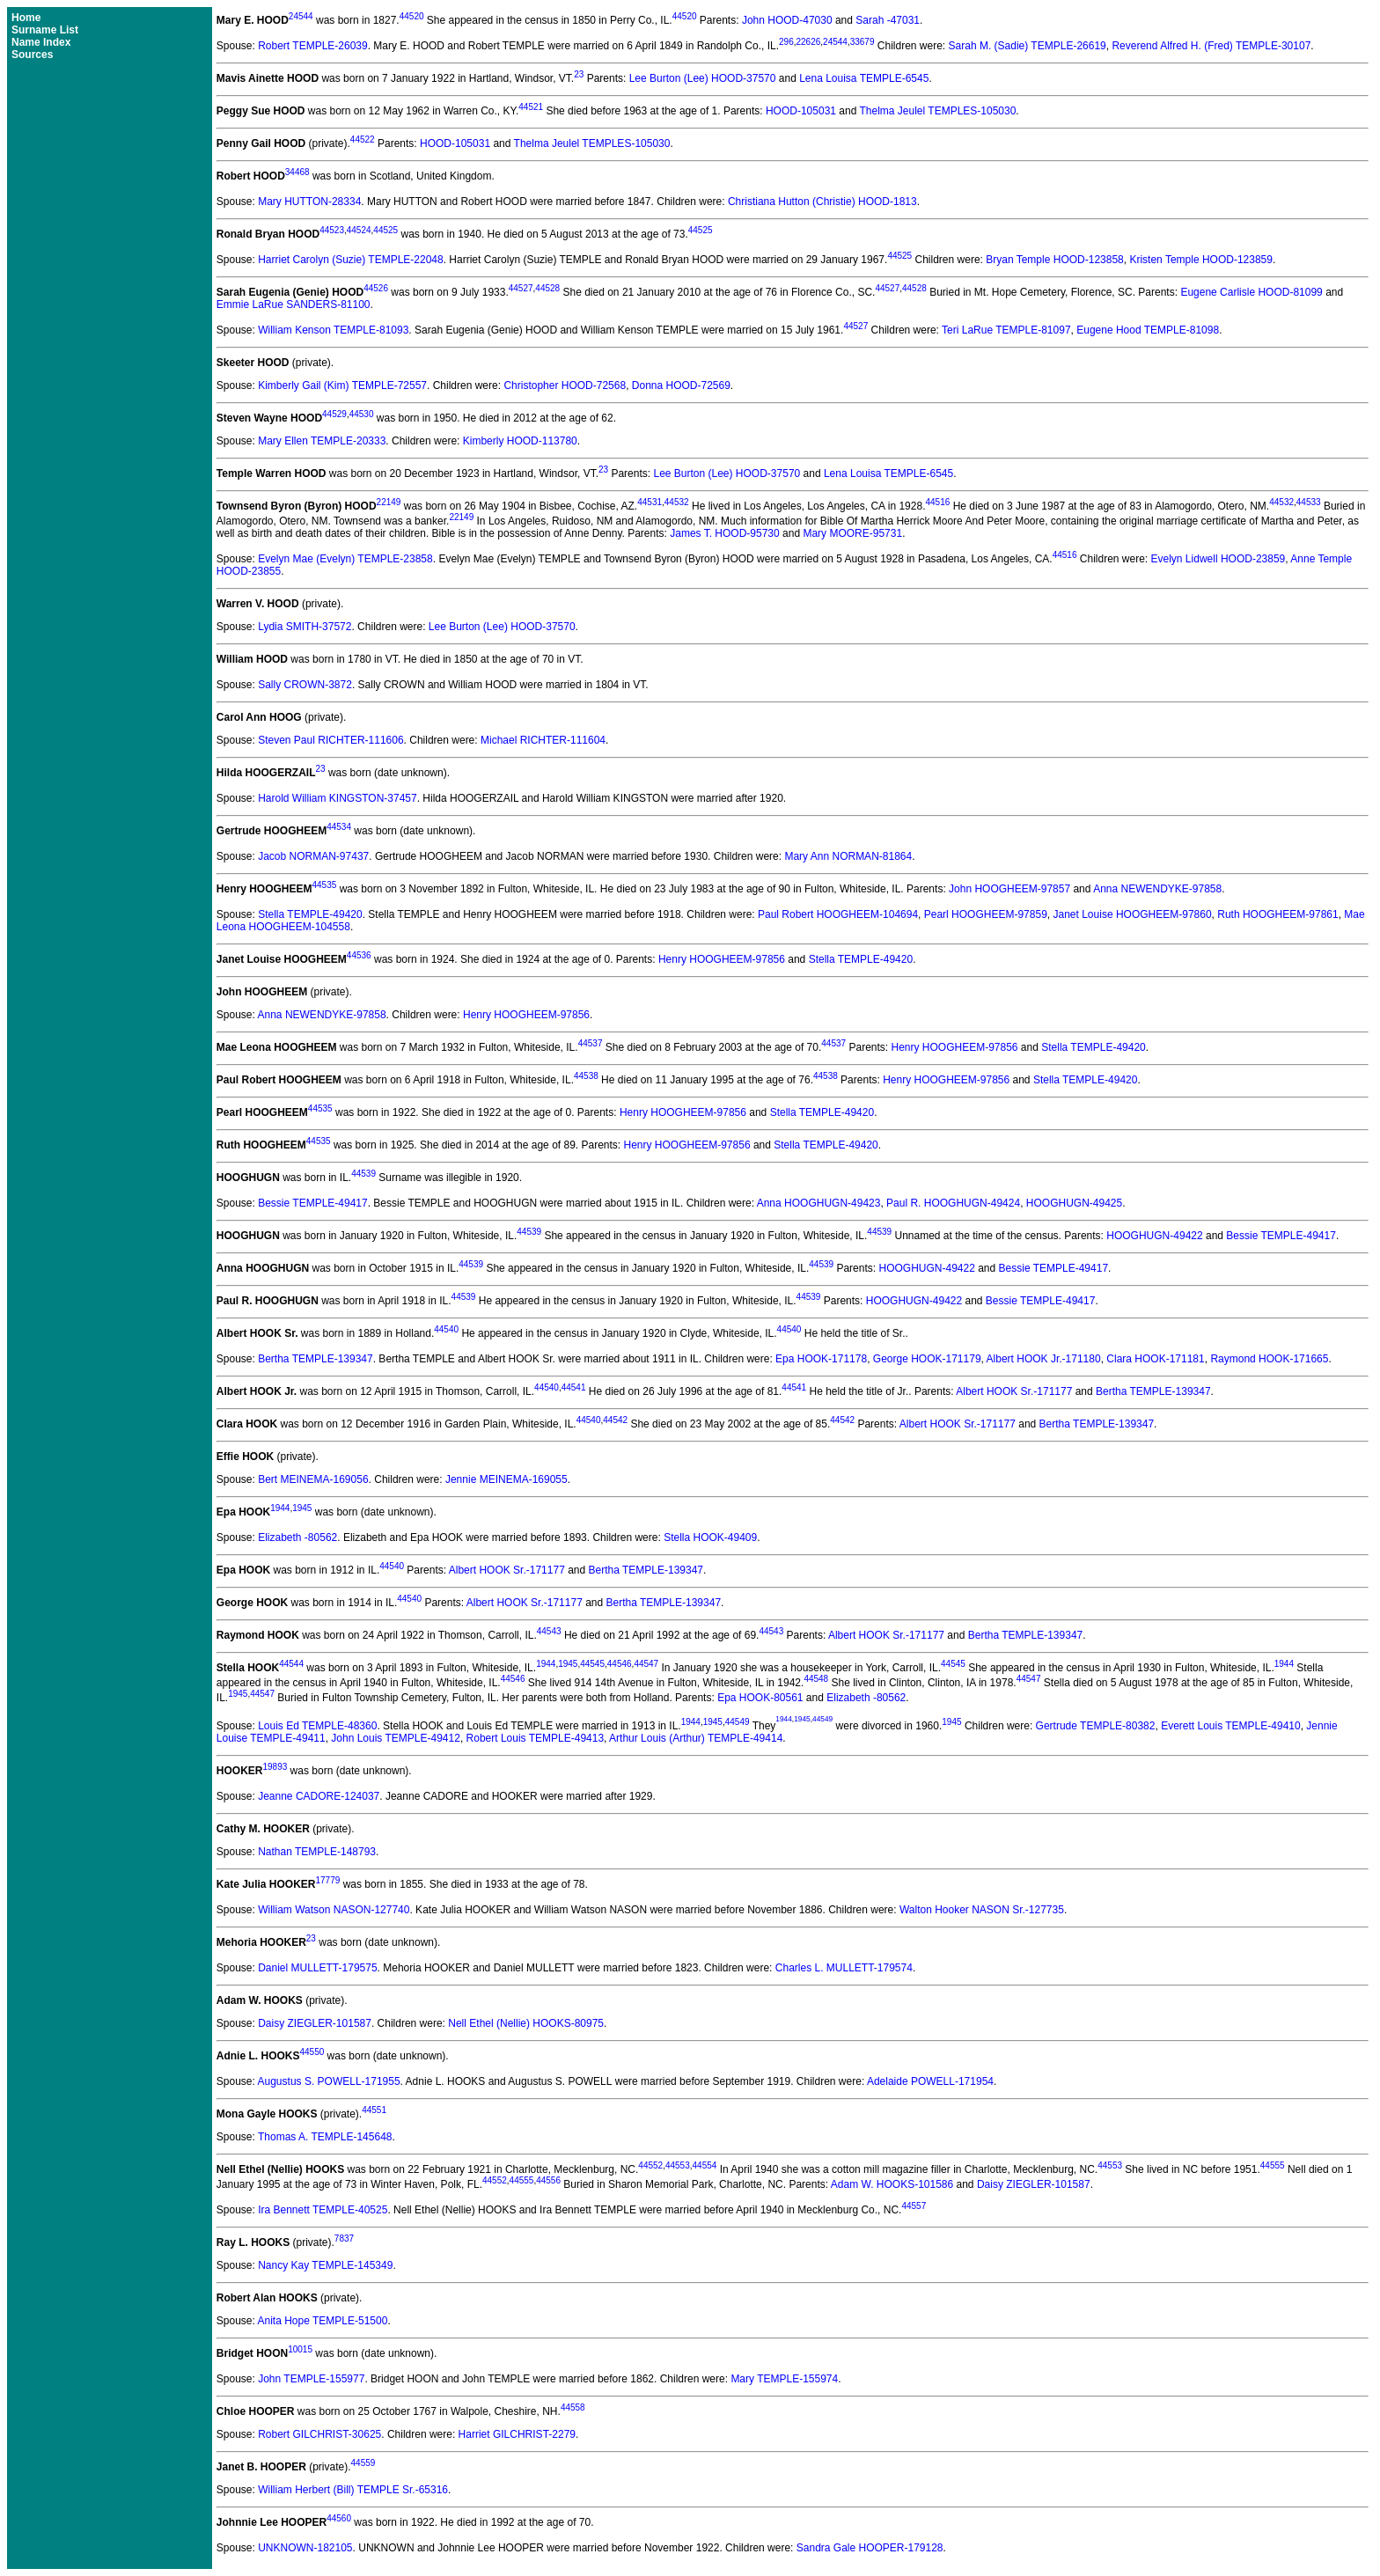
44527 (521, 288)
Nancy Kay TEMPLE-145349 (325, 2265)
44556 (548, 2180)
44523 (331, 230)
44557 (913, 2206)
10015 (300, 2349)
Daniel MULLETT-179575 (317, 1968)
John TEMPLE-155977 (311, 2379)
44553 (677, 2165)
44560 (339, 2518)
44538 (586, 1076)
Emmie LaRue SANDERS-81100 (294, 304)
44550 (311, 2052)
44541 (574, 1387)
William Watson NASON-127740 (333, 1910)
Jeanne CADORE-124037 (318, 1796)
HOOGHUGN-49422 (1154, 1235)
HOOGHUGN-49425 (1074, 1203)
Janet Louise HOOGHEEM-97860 (1132, 914)
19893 (274, 1767)
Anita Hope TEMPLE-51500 (323, 2321)
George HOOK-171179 (927, 1359)
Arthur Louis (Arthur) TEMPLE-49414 (695, 1738)
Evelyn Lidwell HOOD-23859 (1218, 559)
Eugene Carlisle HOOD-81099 (1251, 292)
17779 (328, 1880)
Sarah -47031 (887, 20)
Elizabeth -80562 (297, 1537)
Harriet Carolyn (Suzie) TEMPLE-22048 (351, 259)
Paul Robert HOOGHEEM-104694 (838, 914)
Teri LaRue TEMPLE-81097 (1006, 330)
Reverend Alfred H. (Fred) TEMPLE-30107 (1211, 46)
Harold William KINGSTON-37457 (337, 798)
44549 (737, 1722)
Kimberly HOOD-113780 (520, 441)
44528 (547, 288)
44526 (375, 288)
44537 (590, 1043)
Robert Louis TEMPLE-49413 (535, 1738)
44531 (649, 502)
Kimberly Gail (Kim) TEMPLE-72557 (342, 385)
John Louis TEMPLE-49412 (395, 1738)
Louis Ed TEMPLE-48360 (317, 1726)
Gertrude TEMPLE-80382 (1096, 1726)
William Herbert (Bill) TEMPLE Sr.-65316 (353, 2490)
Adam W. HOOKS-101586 (892, 2184)
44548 (816, 1679)
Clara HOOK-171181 (1155, 1359)
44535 (324, 885)
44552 (650, 2165)
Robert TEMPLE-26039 (313, 46)
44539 (363, 1173)
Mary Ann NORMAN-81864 (848, 856)
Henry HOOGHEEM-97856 (721, 959)
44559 (363, 2463)
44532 (676, 502)
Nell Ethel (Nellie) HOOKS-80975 (526, 2023)
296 (786, 42)
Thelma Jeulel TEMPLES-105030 (937, 111)
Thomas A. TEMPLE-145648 (325, 2137)
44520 (412, 16)
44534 (339, 827)
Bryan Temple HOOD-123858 (1055, 259)
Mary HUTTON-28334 (309, 201)
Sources (32, 54)
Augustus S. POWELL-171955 (329, 2081)
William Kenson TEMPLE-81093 (333, 330)
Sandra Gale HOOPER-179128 (869, 2548)
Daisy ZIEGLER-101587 (314, 2023)
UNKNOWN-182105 (305, 2548)
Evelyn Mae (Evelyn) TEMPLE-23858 (345, 559)
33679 (862, 42)
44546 (619, 1664)
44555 (1272, 2165)
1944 (280, 1508)
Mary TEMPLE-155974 (784, 2379)
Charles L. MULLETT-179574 (844, 1968)
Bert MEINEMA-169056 (313, 1479)
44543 (549, 1631)
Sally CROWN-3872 (305, 685)
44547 (646, 1664)
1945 (302, 1508)
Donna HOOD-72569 (681, 385)
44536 (359, 955)
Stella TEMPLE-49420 (310, 914)
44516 (937, 502)
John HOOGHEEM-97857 (1009, 889)
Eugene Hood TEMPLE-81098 (1147, 330)
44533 (1308, 502)
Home (25, 17)
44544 (291, 1664)
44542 (615, 1420)
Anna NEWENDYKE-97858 (1157, 889)
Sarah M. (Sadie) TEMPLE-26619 (1027, 46)
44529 (334, 414)
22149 (389, 502)
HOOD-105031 (801, 111)
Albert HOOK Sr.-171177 (1014, 1391)
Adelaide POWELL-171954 (930, 2081)
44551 (374, 2110)
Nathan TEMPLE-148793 (317, 1852)
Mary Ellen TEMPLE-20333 (321, 441)
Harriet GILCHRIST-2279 (517, 2434)
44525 (385, 230)
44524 (359, 230)
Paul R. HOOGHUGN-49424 (953, 1203)
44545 (592, 1664)
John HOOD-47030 (787, 20)
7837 (344, 2238)
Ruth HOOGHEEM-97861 (1277, 914)
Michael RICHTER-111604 (543, 740)
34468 (297, 172)
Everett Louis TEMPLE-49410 (1231, 1726)
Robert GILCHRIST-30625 (319, 2434)
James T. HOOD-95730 (725, 533)
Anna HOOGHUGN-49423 (819, 1203)
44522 (362, 139)
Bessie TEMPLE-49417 (313, 1203)
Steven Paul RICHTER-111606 (330, 740)
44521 (530, 107)
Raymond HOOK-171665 (1269, 1359)
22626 (808, 42)
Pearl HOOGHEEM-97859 (985, 914)
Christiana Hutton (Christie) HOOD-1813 (822, 201)
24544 (301, 16)
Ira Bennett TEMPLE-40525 (322, 2210)
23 (579, 74)
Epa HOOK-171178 (821, 1359)
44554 (705, 2165)
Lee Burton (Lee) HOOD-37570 (702, 78)
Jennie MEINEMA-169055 (506, 1479)
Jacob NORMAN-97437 (313, 856)
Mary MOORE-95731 (852, 533)
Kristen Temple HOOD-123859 (1201, 259)
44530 (361, 414)
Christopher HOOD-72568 (564, 385)
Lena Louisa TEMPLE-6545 (864, 78)
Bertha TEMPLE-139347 (315, 1359)
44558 (573, 2407)
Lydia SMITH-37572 (304, 626)
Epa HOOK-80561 (760, 1698)
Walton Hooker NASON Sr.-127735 (981, 1910)
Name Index (40, 42)
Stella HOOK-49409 (710, 1537)
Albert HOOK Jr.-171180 (1044, 1359)
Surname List (44, 30)
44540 (446, 1329)
